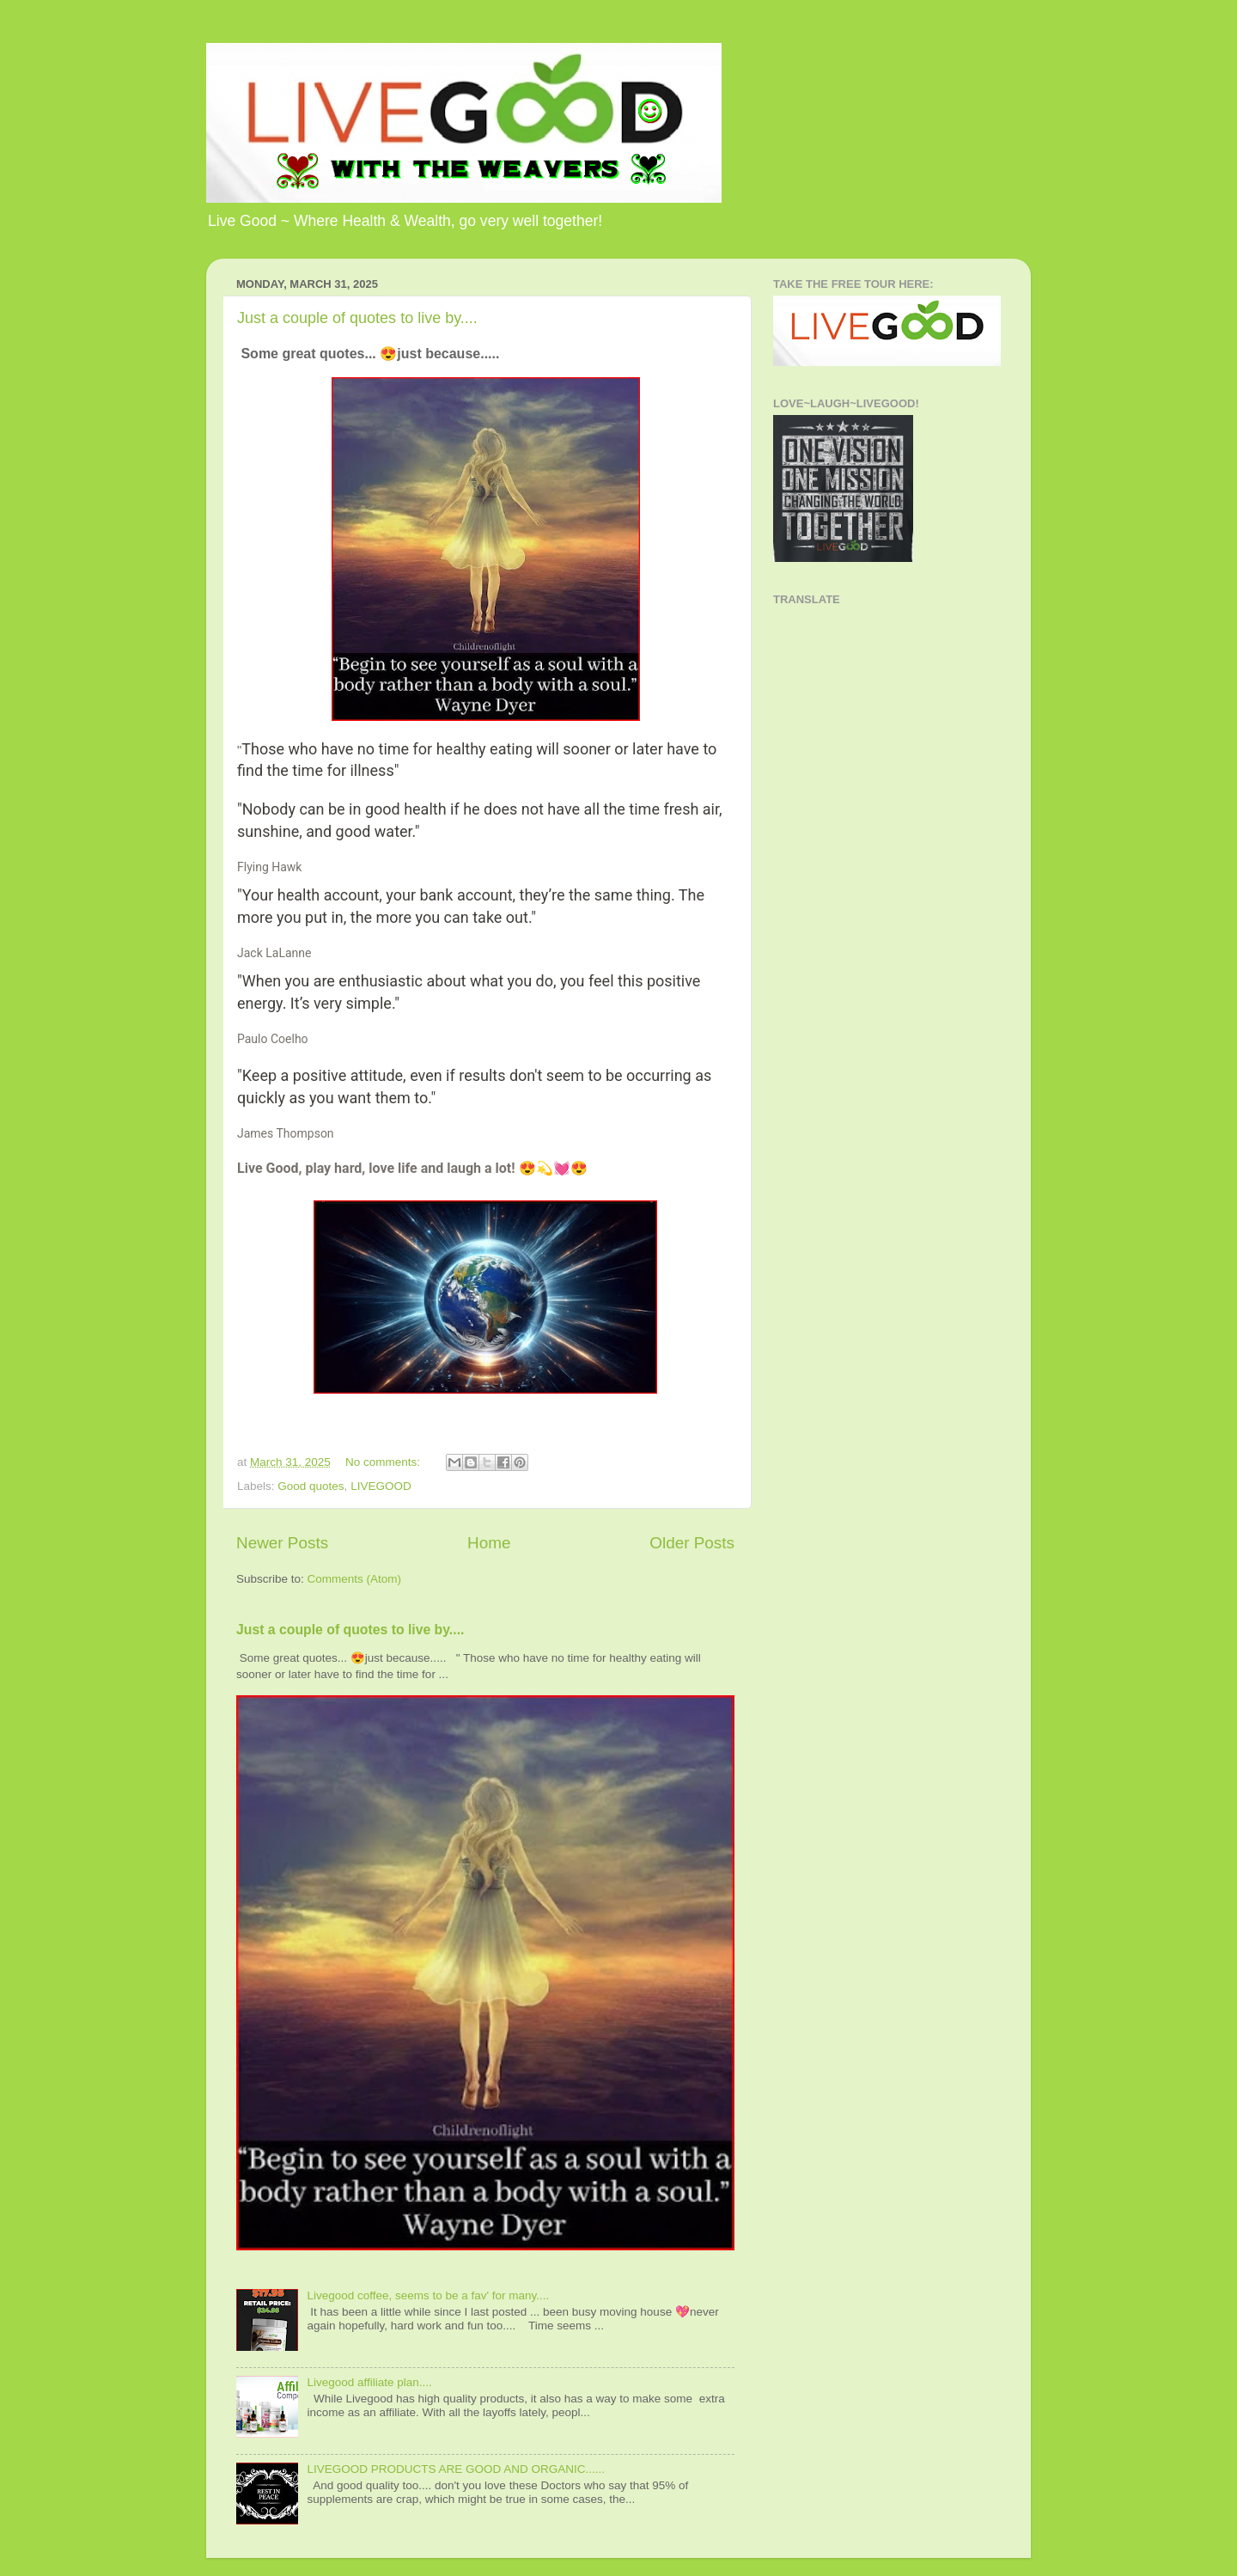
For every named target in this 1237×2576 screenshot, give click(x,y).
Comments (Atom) (355, 1578)
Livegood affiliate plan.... (369, 2382)
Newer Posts (282, 1543)
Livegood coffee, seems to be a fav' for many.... (428, 2295)
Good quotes (310, 1486)
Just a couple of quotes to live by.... (357, 318)
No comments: (384, 1462)
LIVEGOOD (380, 1486)
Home (488, 1543)
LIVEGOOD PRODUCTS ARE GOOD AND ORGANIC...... (456, 2469)
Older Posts (691, 1543)
